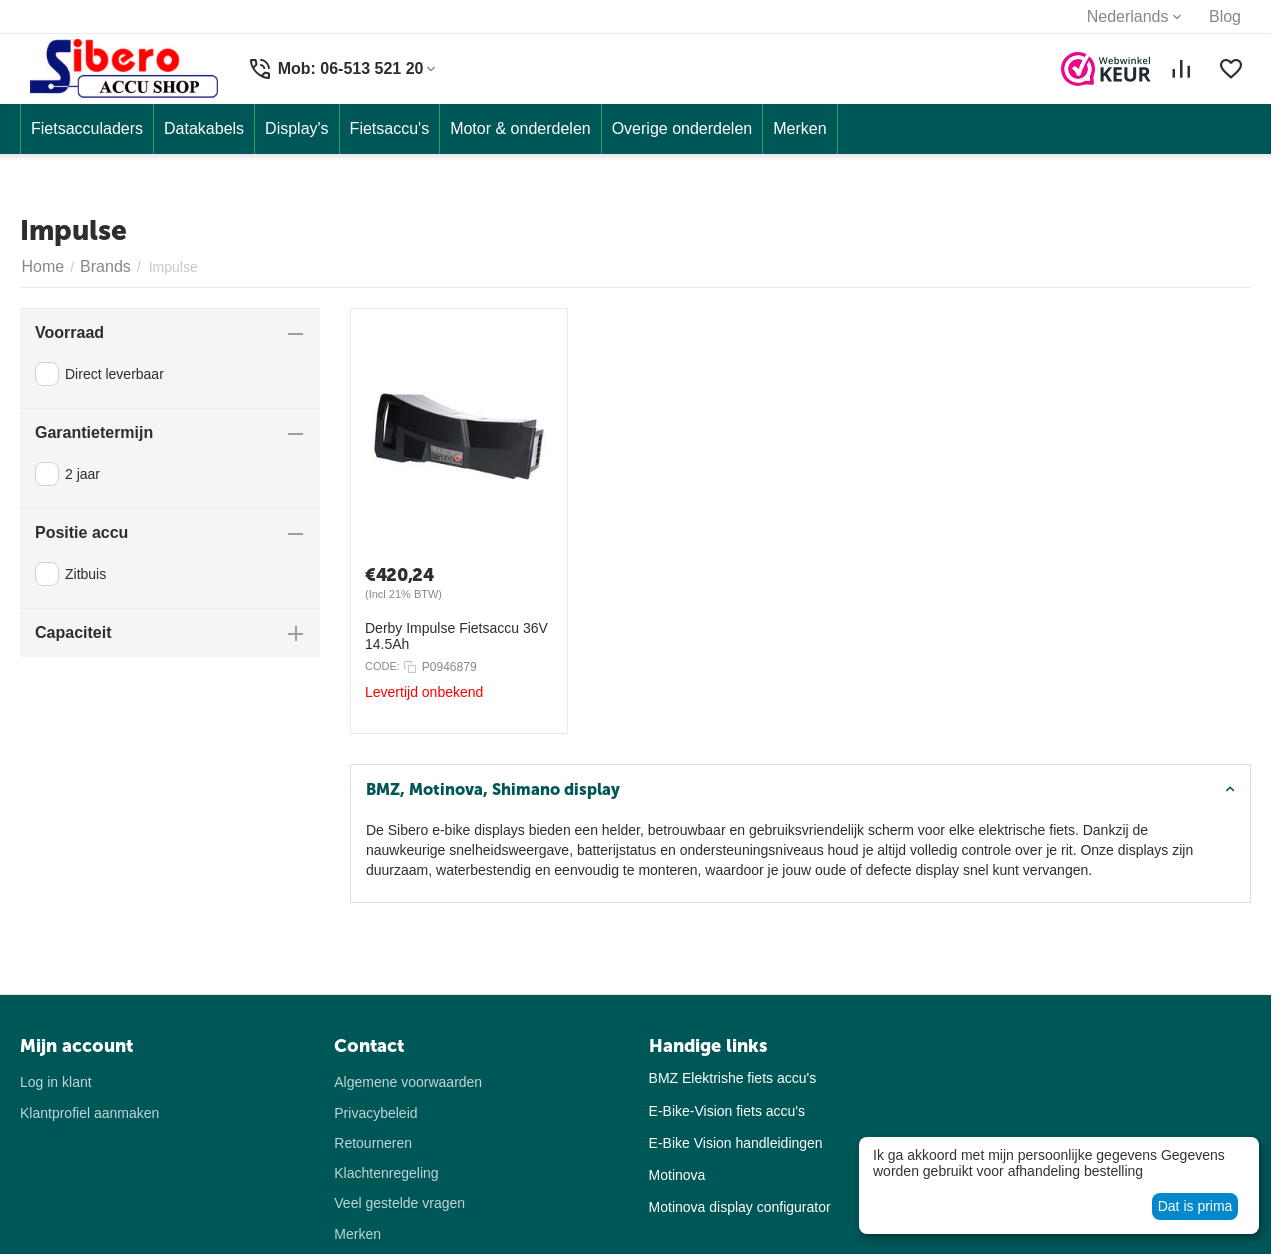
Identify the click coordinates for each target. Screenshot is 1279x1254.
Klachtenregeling (386, 1173)
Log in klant (56, 1082)
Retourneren (373, 1143)
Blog (1225, 16)
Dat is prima (1195, 1206)
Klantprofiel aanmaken (89, 1113)
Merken (357, 1234)
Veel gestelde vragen (399, 1203)
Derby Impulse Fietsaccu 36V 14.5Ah (456, 636)
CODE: (382, 666)
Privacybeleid (375, 1113)
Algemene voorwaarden (408, 1082)
